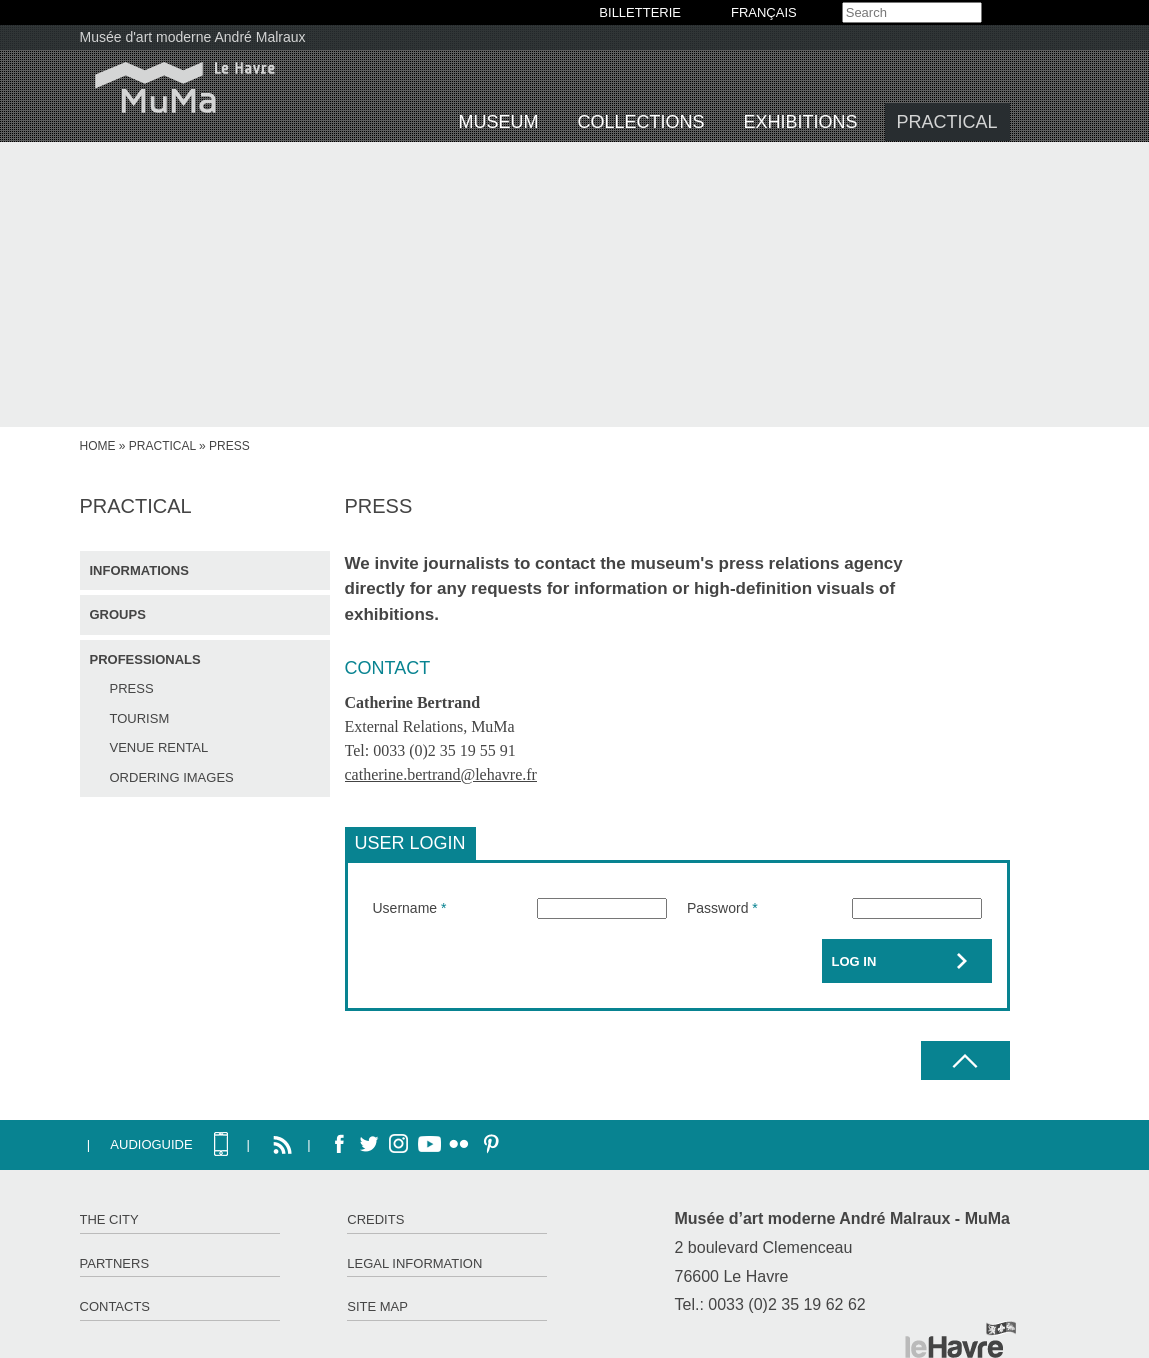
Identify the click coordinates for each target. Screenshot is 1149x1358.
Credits (375, 1219)
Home (98, 446)
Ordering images (172, 777)
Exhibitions (801, 122)
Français (764, 12)
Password (722, 908)
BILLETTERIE (640, 12)
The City (109, 1219)
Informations (139, 570)
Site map (377, 1306)
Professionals (145, 659)
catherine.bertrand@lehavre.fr (441, 774)
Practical (947, 122)
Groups (118, 614)
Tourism (140, 718)
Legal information (414, 1263)
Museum (499, 122)
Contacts (115, 1306)
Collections (641, 122)
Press (132, 688)
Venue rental (159, 747)
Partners (115, 1263)
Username (410, 908)
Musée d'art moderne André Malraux (193, 37)
